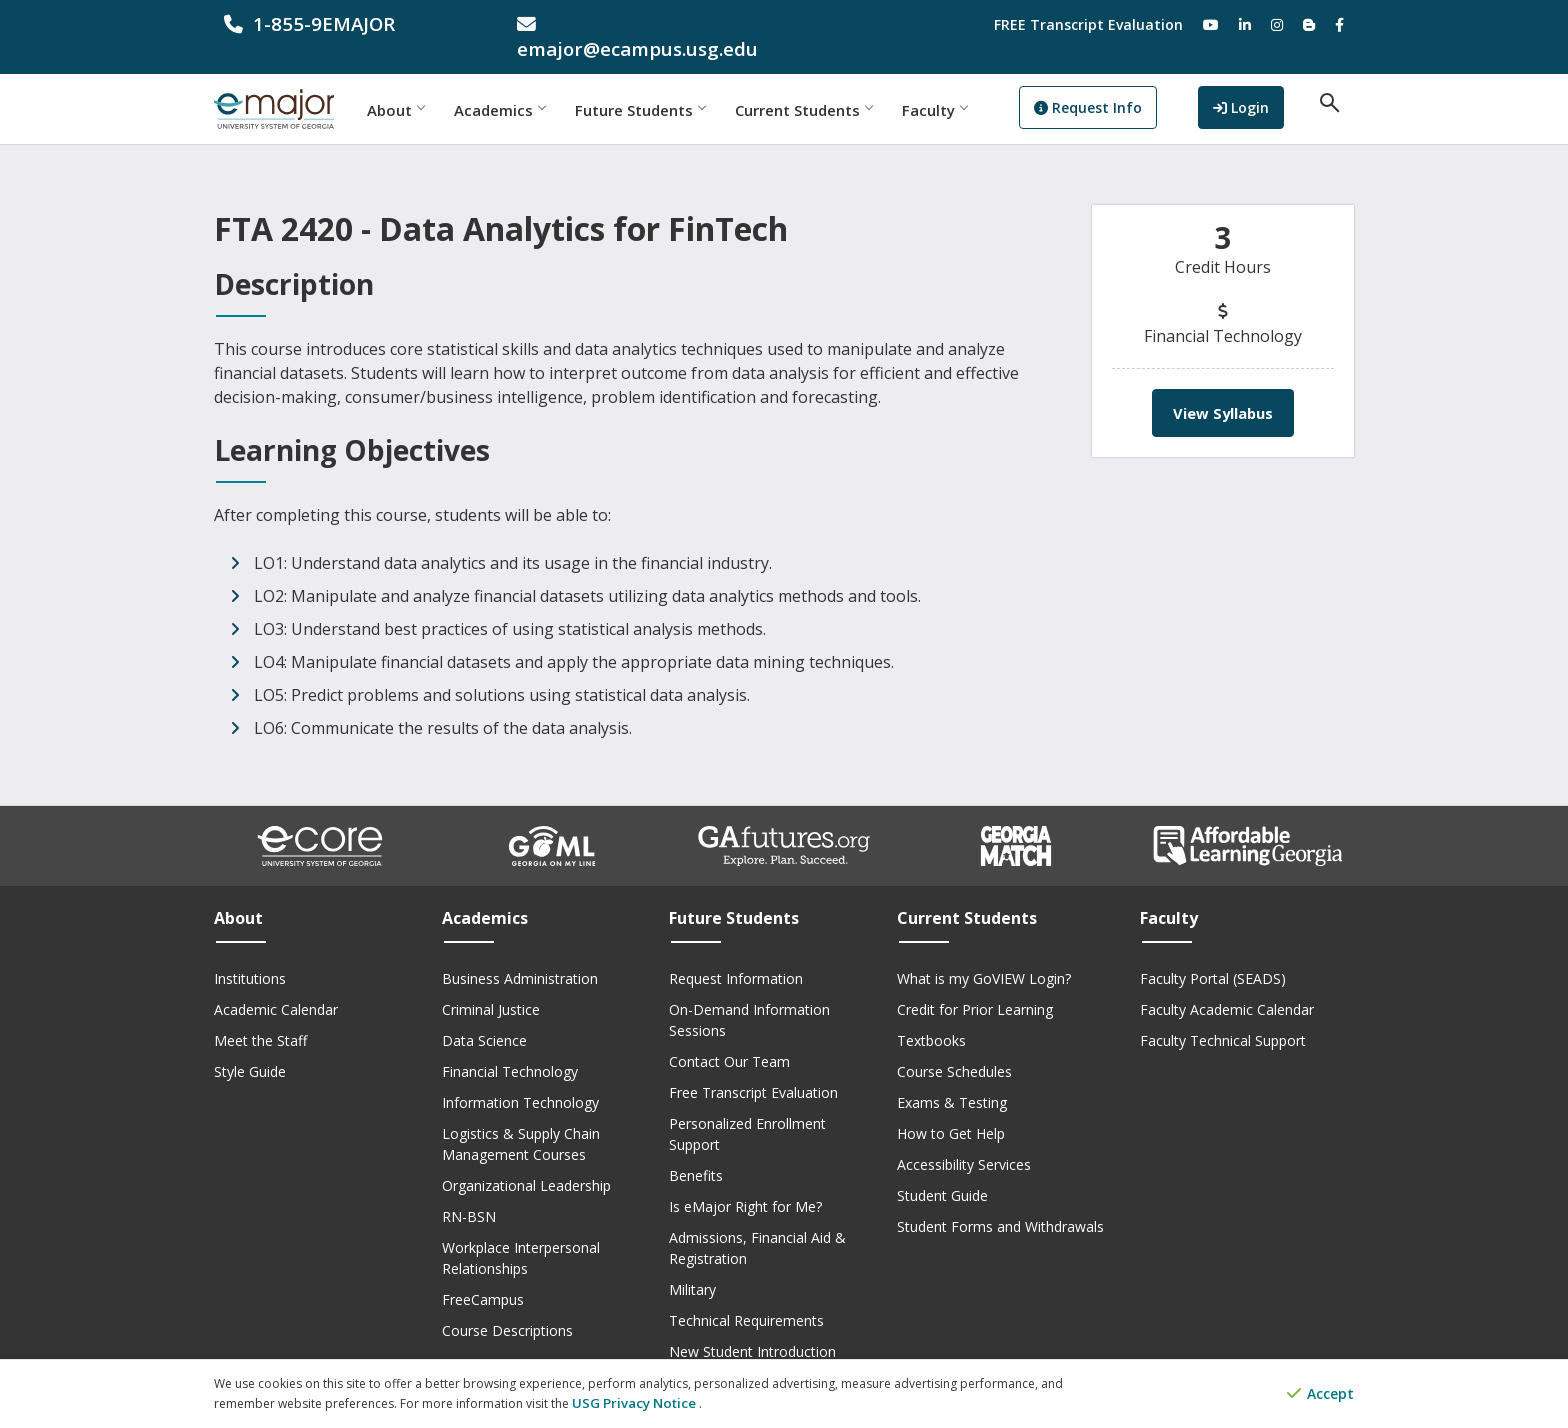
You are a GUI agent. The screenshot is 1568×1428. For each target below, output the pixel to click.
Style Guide (250, 1046)
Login (1260, 83)
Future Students (677, 85)
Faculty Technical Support (1223, 1015)
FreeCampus (483, 1274)
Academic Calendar (276, 984)
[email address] (638, 24)
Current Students (840, 85)
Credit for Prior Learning (975, 984)
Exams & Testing (952, 1077)
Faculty (971, 85)
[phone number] (345, 24)
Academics (536, 85)
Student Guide (942, 1170)
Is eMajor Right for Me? (745, 1181)
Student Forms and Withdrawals (1000, 1201)
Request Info (1125, 85)
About (432, 85)
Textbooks (931, 1015)
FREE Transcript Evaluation (1088, 24)
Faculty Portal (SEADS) (1213, 953)
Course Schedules (954, 1046)
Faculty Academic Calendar (1227, 984)
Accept (1320, 1395)
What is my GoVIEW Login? (984, 953)
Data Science (484, 1015)
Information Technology (520, 1077)
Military (692, 1264)
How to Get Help (951, 1108)
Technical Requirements (746, 1295)
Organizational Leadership (526, 1160)
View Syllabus (1222, 388)
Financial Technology (510, 1046)
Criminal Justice (491, 984)
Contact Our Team (729, 1036)
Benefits (696, 1150)
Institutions (250, 953)
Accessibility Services (964, 1139)
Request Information (736, 953)
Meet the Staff (260, 1015)
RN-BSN (469, 1191)
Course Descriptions (507, 1305)
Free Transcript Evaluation (753, 1067)
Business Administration (520, 953)
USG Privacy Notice (627, 1403)
